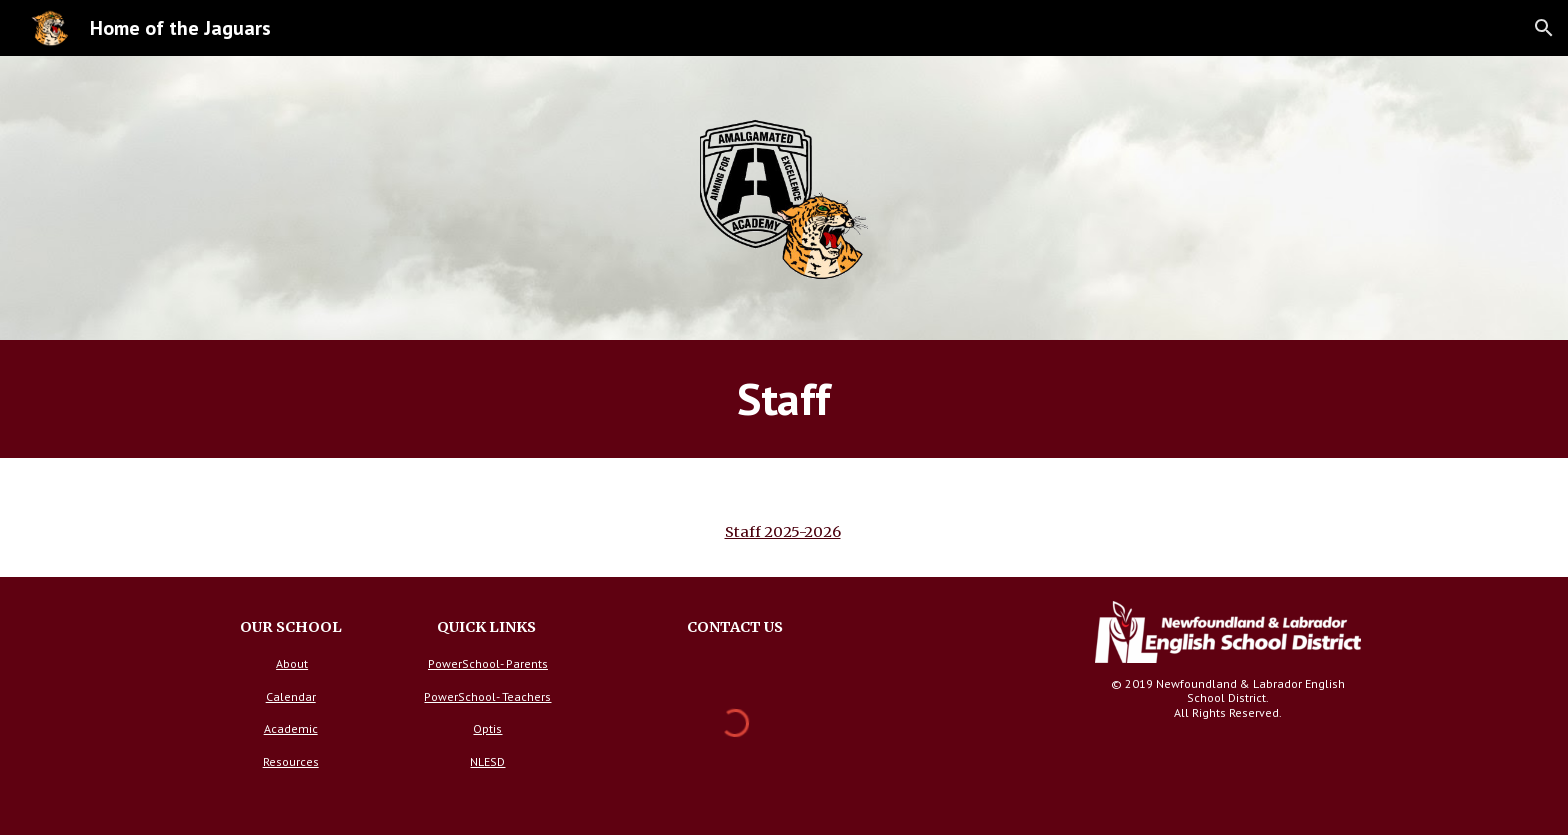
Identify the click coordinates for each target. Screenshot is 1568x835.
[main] (783, 399)
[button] (1544, 28)
